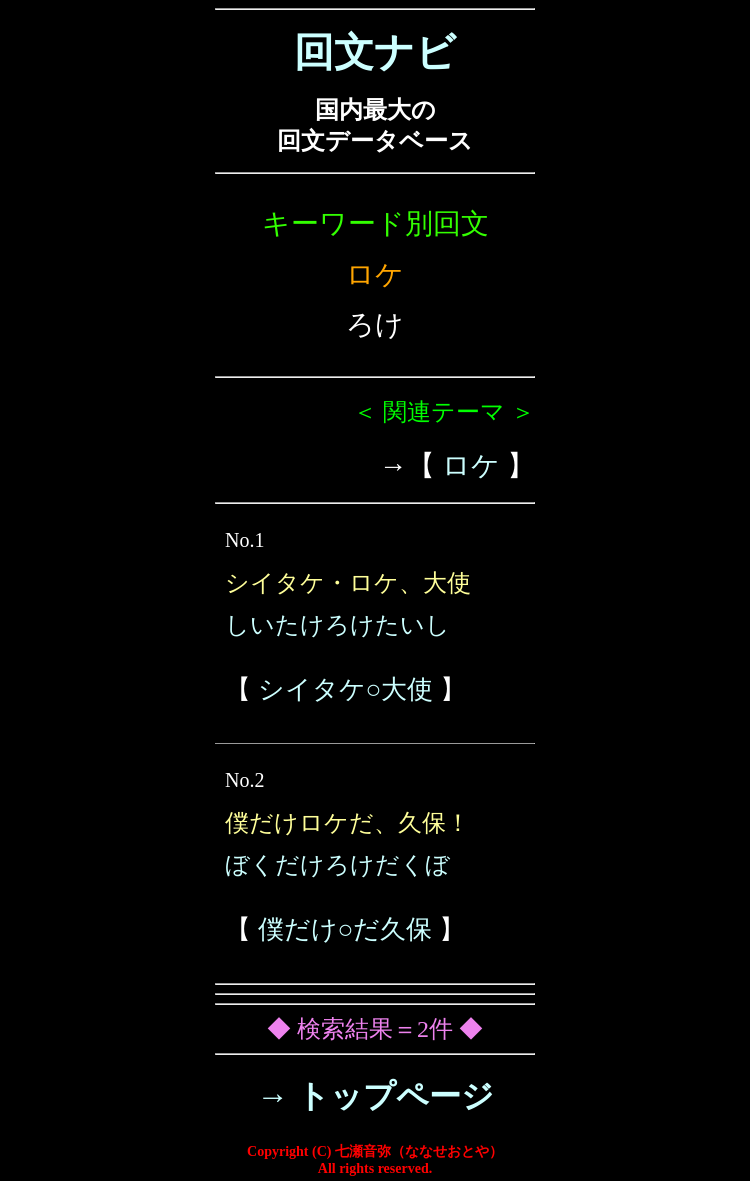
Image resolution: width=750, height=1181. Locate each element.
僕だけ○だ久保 (345, 929)
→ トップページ (375, 1096)
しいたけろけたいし (337, 625)
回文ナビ (375, 52)
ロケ (471, 465)
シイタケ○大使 (346, 689)
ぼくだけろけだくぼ (337, 865)
